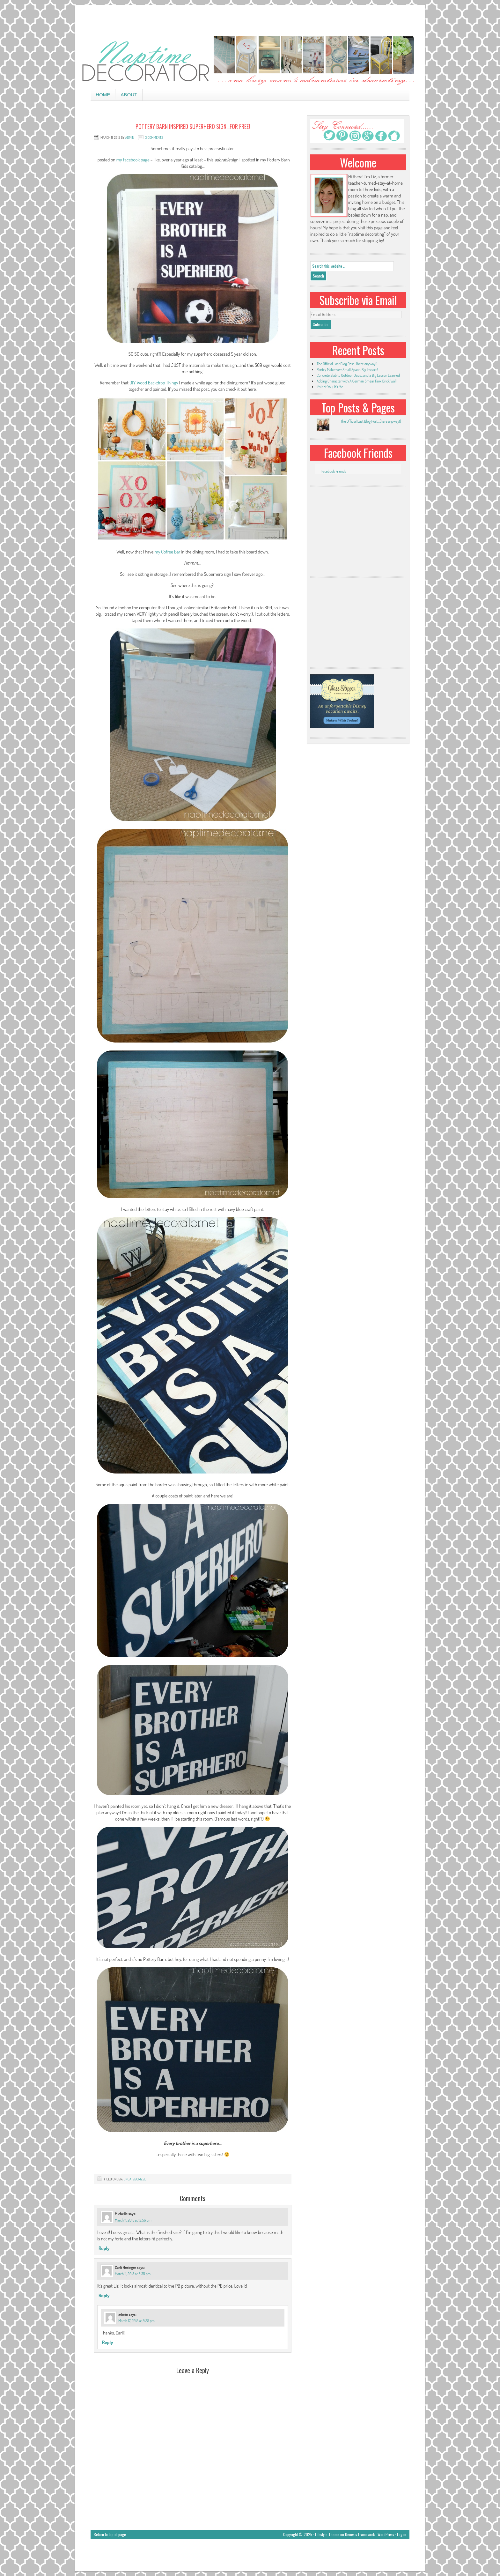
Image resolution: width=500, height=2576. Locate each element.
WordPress (386, 2534)
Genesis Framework (360, 2534)
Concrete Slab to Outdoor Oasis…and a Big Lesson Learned (358, 375)
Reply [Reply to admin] (107, 2342)
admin (129, 137)
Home (103, 94)
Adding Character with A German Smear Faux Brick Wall (356, 381)
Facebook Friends (358, 452)
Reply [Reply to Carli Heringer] (104, 2295)
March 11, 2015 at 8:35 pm (133, 2273)
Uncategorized (134, 2179)
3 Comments (154, 137)
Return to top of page (110, 2534)
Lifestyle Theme (327, 2534)
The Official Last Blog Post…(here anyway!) (347, 363)
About (129, 94)
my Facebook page (133, 160)
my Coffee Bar (167, 552)
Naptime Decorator (250, 61)
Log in (401, 2534)
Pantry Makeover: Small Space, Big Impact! (347, 369)
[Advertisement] (250, 19)
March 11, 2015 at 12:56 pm (133, 2220)
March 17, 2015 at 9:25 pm (136, 2320)
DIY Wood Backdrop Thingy (153, 383)
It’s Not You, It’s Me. (330, 386)
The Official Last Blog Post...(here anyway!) (370, 421)
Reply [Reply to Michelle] (104, 2248)
